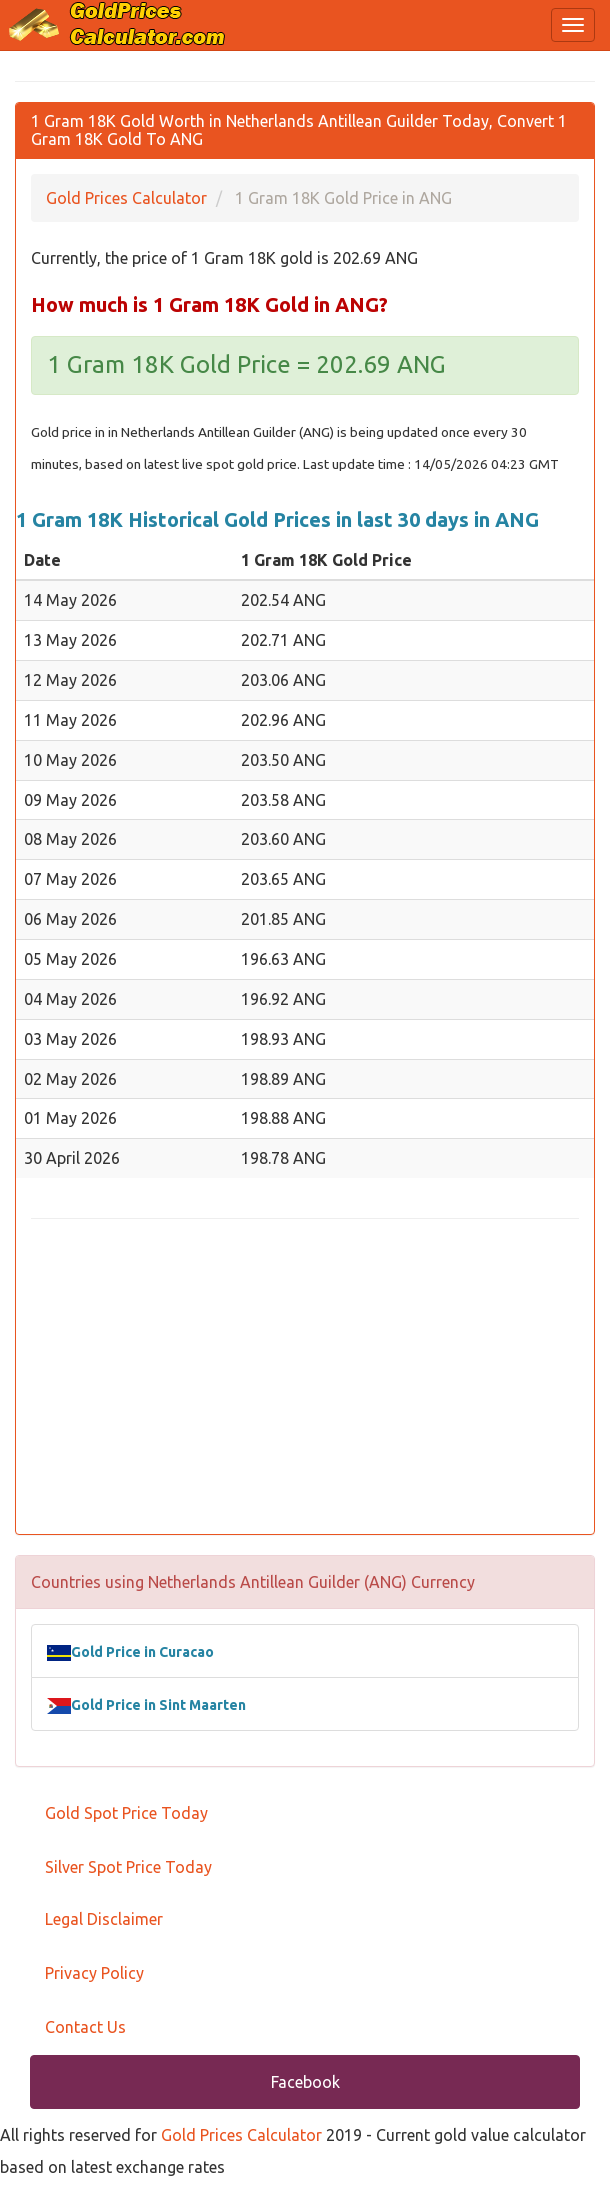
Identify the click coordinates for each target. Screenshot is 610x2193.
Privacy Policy (94, 1973)
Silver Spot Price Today (128, 1867)
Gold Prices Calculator (241, 2135)
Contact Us (85, 2027)
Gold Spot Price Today (126, 1813)
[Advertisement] (305, 1379)
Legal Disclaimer (104, 1919)
